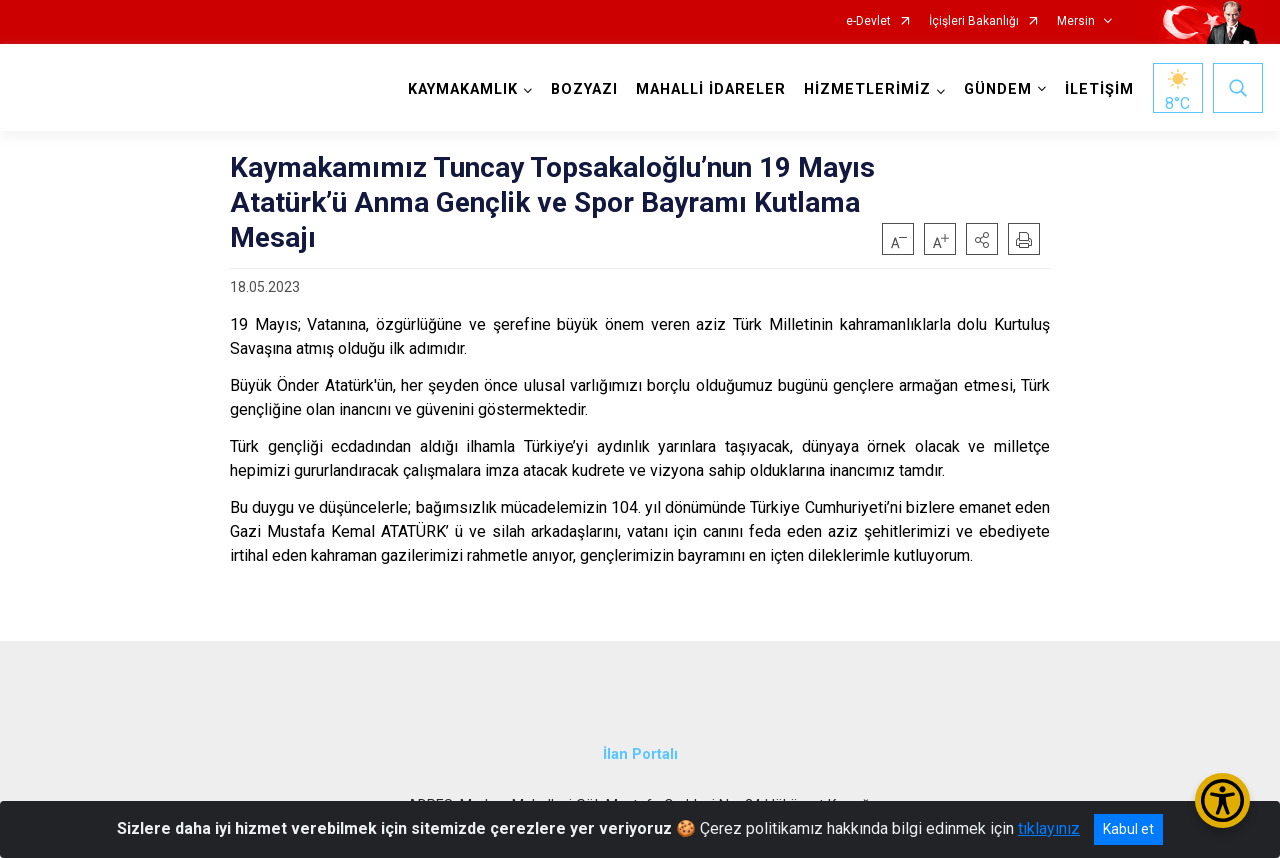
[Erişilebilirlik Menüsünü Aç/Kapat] (1222, 800)
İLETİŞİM (1099, 89)
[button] (982, 239)
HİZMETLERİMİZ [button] (867, 89)
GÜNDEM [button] (998, 89)
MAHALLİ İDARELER (711, 89)
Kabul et (1128, 829)
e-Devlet (868, 21)
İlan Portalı (640, 753)
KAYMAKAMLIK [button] (463, 89)
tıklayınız (1049, 828)
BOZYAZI (584, 89)
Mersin (1076, 21)
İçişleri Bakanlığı (974, 21)
